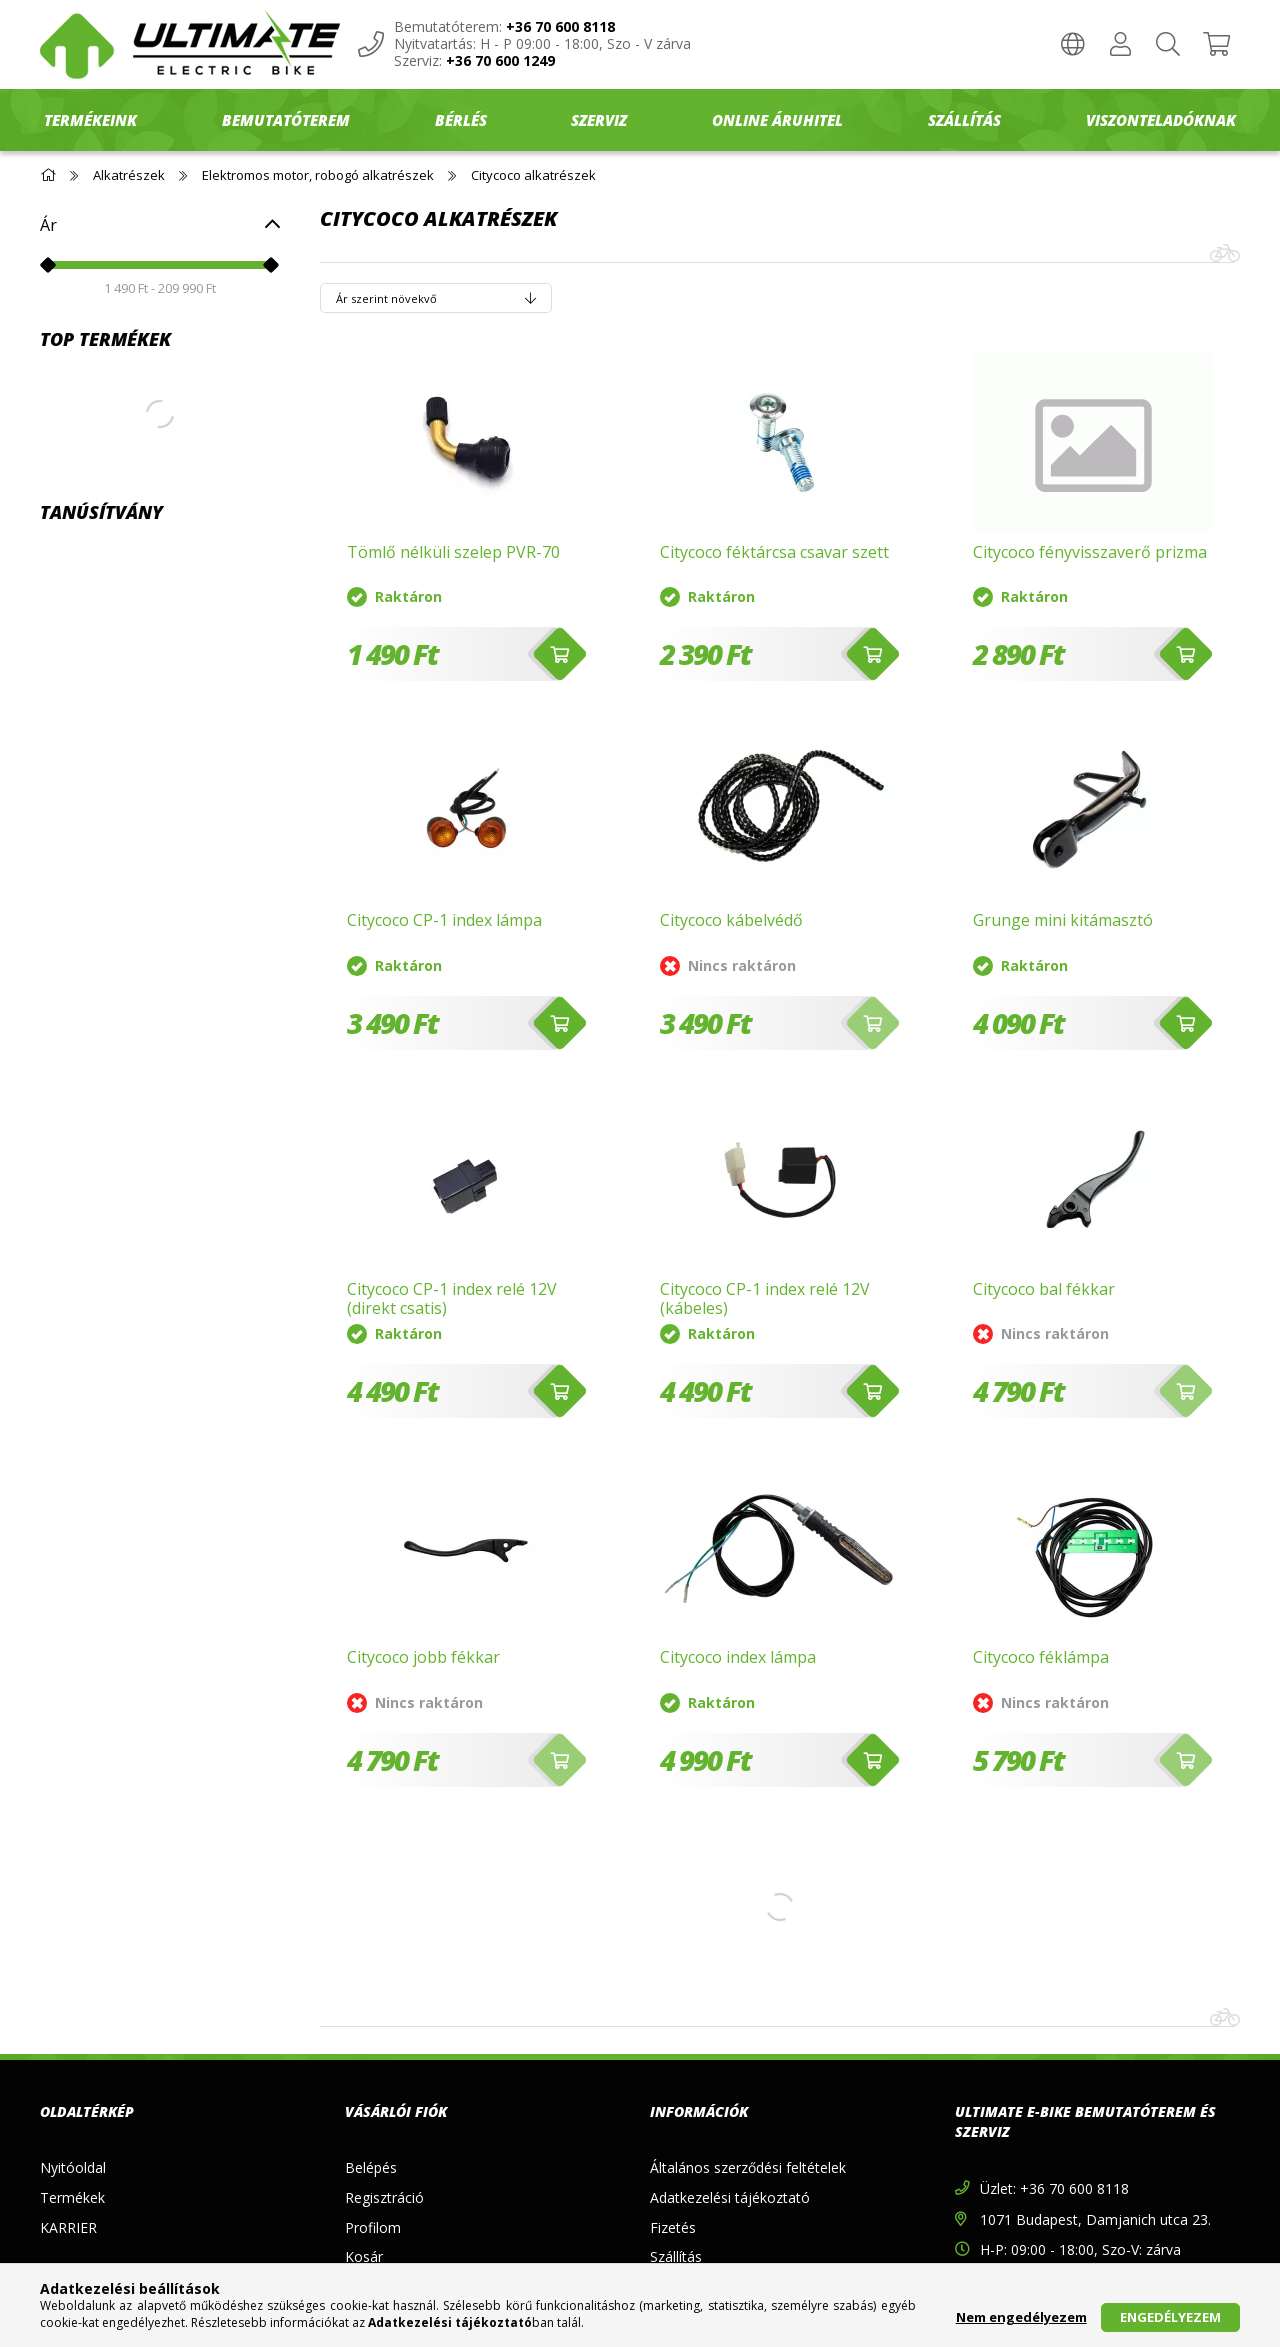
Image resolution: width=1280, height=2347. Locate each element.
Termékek (72, 2197)
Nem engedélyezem (1021, 2317)
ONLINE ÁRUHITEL (777, 120)
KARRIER (68, 2227)
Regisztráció (384, 2197)
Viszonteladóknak (1161, 120)
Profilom (373, 2227)
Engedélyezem (1170, 2317)
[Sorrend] (436, 298)
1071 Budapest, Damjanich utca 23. (1095, 2219)
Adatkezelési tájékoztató (730, 2197)
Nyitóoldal (73, 2167)
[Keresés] (1168, 44)
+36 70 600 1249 (500, 61)
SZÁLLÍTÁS (964, 120)
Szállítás (676, 2256)
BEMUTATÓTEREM (286, 120)
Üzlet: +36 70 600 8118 (1054, 2188)
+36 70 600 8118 (560, 27)
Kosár (364, 2256)
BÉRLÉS (461, 120)
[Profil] (1120, 44)
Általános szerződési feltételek (748, 2167)
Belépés (371, 2167)
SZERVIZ (599, 120)
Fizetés (673, 2227)
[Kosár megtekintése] (1216, 44)
